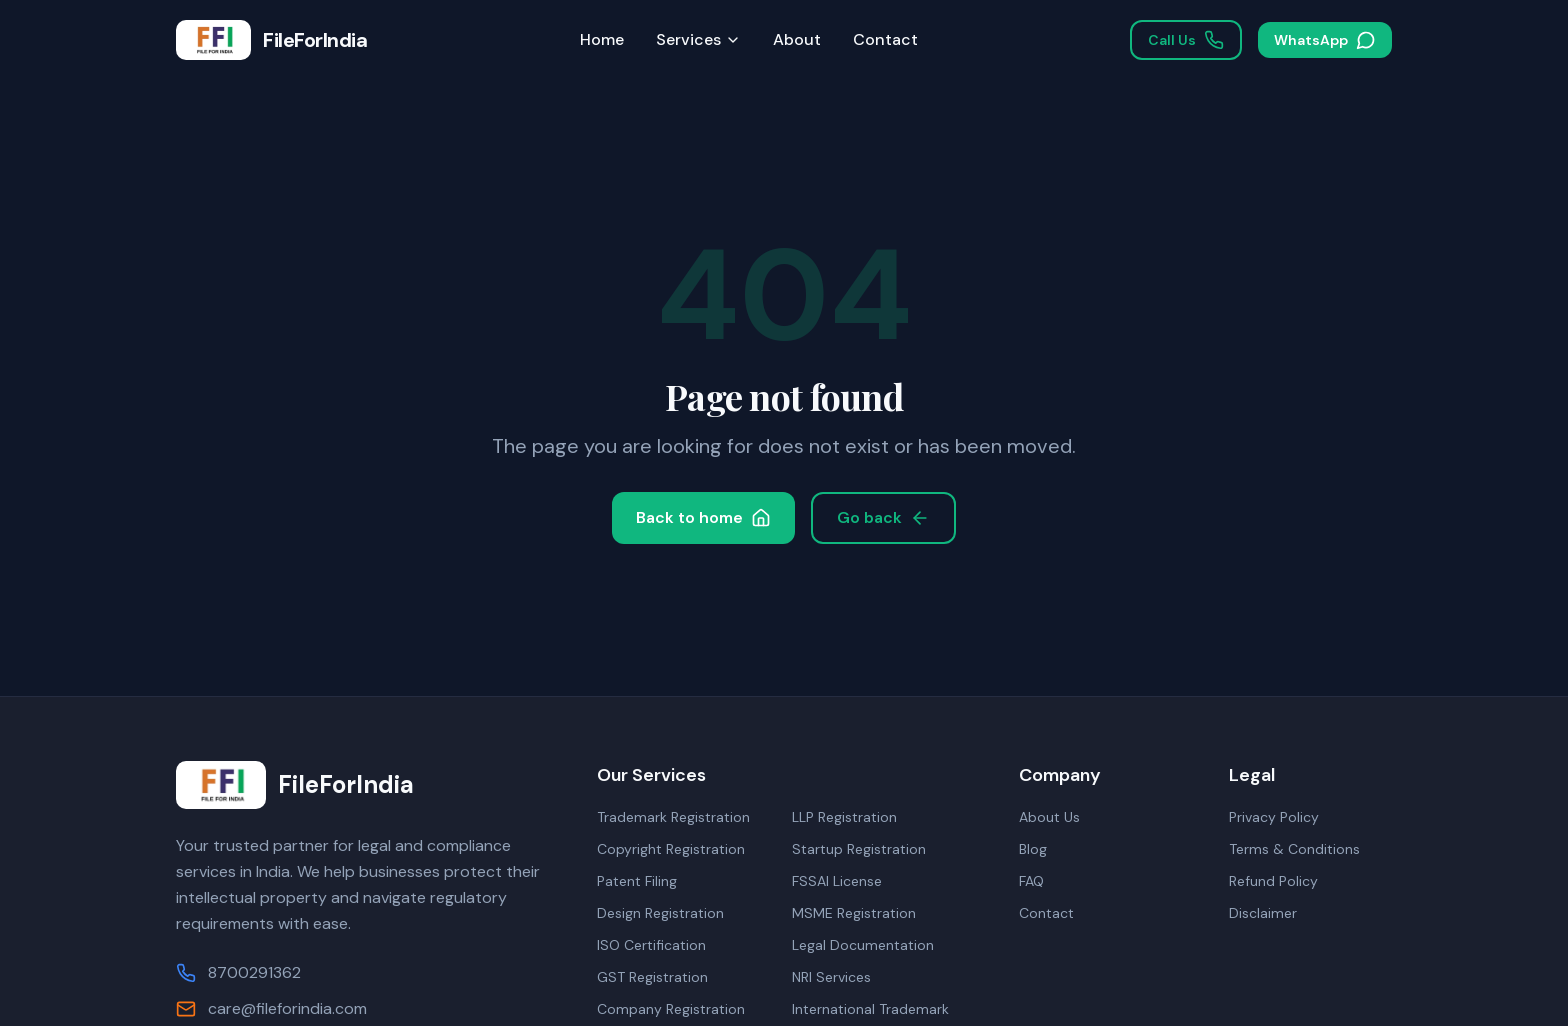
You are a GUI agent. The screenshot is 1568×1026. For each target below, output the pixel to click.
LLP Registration (844, 817)
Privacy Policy (1274, 817)
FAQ (1031, 881)
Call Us (1186, 40)
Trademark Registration (673, 817)
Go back (883, 517)
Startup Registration (859, 849)
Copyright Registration (671, 849)
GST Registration (652, 977)
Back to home (703, 517)
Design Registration (660, 913)
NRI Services (831, 977)
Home (602, 39)
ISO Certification (651, 945)
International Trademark (870, 1009)
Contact (885, 39)
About (797, 39)
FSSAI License (837, 881)
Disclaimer (1263, 913)
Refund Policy (1273, 881)
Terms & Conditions (1294, 849)
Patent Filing (637, 881)
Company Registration (671, 1009)
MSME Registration (854, 913)
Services (698, 39)
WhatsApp (1325, 40)
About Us (1049, 817)
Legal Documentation (863, 945)
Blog (1033, 849)
